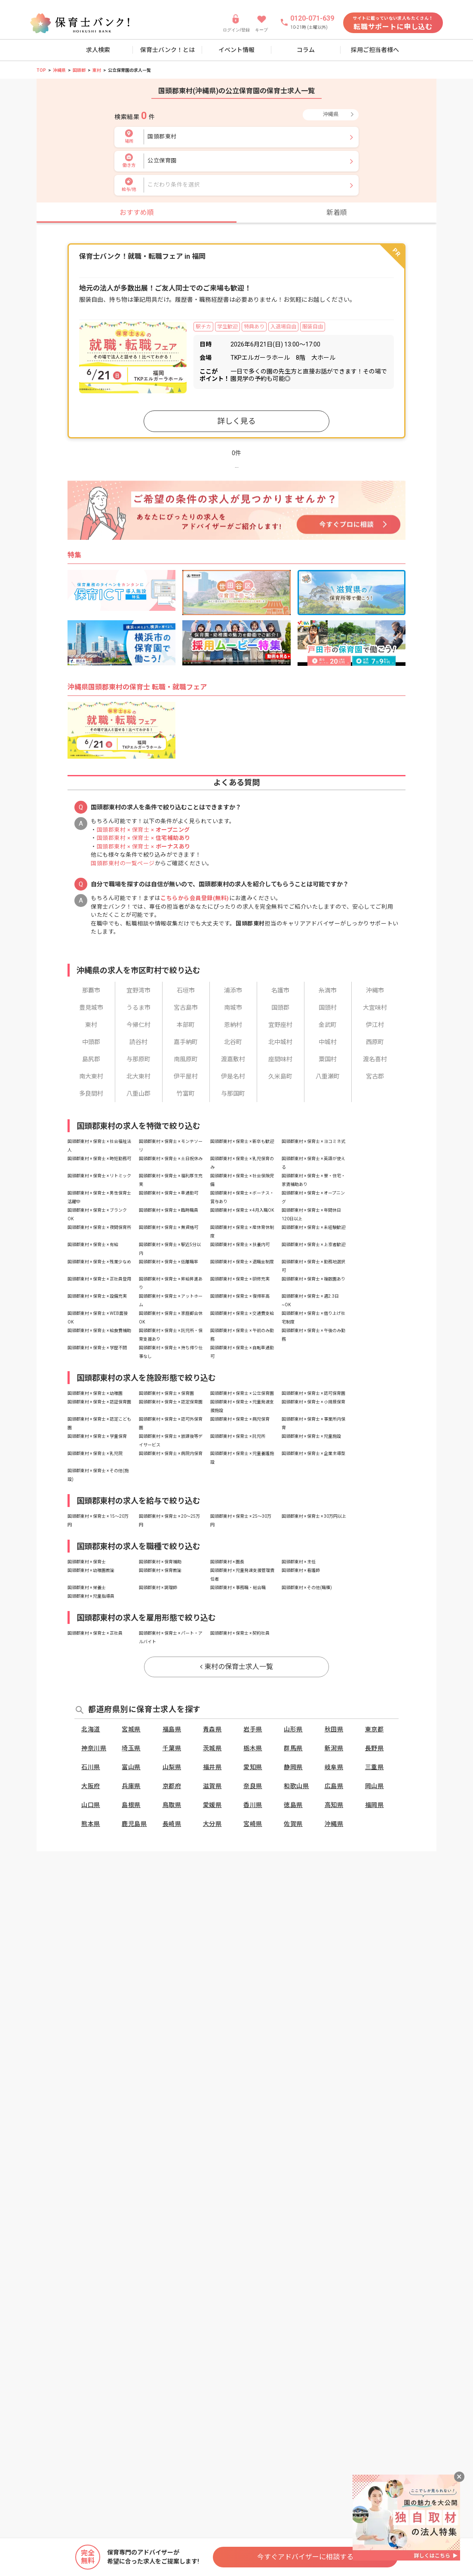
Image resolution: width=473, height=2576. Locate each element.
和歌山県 (296, 1786)
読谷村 (138, 1041)
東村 (96, 70)
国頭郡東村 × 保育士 (87, 1561)
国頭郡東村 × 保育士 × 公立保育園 (242, 1393)
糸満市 (328, 990)
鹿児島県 (134, 1823)
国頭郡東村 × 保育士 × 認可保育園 (313, 1393)
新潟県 (334, 1748)
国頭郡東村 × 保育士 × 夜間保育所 (99, 1227)
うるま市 (138, 1007)
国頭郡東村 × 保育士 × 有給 (93, 1244)
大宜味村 (375, 1007)
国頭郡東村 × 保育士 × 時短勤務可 (99, 1158)
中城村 (328, 1041)
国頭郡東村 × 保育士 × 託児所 (237, 1436)
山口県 (90, 1804)
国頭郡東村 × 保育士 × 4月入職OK (242, 1210)
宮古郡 (375, 1076)
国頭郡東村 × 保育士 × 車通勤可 (168, 1193)
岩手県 (252, 1729)
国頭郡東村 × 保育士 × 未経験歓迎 (313, 1227)
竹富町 (186, 1093)
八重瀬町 (328, 1076)
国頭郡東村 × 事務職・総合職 (238, 1587)
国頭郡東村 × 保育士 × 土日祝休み (171, 1158)
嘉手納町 (186, 1041)
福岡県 (374, 1804)
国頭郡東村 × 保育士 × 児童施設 (311, 1436)
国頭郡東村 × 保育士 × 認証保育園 (99, 1402)
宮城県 (131, 1729)
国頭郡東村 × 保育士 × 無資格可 (168, 1227)
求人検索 (98, 49)
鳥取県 (172, 1804)
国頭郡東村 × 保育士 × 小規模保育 (313, 1402)
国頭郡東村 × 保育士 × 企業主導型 (313, 1453)
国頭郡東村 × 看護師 (301, 1570)
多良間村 (91, 1093)
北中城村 (280, 1041)
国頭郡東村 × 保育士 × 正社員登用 (99, 1279)
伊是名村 (233, 1076)
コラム (306, 49)
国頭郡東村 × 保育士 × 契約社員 (240, 1633)
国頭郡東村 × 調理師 (158, 1587)
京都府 (172, 1786)
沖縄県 (59, 70)
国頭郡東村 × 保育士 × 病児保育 (240, 1419)
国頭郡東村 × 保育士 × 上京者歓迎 (313, 1244)
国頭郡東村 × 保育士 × (143, 830)
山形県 (293, 1729)
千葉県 (172, 1748)
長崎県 (172, 1823)
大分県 (212, 1823)
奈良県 (252, 1786)
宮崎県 (252, 1823)
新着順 (336, 212)
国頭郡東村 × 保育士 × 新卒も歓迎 (242, 1141)
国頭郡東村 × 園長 (227, 1561)
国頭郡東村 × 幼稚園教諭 (91, 1570)
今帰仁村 (138, 1024)
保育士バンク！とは (167, 49)
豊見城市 (91, 1007)
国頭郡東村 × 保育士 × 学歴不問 (97, 1347)
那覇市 (91, 990)
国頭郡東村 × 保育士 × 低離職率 (168, 1261)
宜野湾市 (138, 990)
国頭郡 (79, 70)
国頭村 (328, 1007)
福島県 (172, 1729)
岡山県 (374, 1786)
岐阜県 (334, 1767)
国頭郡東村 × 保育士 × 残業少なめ (99, 1261)
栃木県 (252, 1748)
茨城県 (212, 1748)
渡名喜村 (375, 1059)
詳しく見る (236, 421)
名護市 (280, 990)
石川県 (90, 1767)
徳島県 (293, 1804)
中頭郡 (91, 1041)
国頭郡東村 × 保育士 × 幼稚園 (95, 1393)
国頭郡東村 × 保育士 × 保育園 (166, 1393)
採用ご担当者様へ (375, 49)
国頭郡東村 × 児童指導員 (91, 1596)
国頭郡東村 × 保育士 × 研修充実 (240, 1279)
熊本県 (90, 1823)
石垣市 (186, 990)
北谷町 (233, 1041)
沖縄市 (375, 990)
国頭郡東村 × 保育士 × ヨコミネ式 (313, 1141)
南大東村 (91, 1076)
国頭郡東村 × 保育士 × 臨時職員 (168, 1210)
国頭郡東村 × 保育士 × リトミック (99, 1175)
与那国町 (233, 1093)
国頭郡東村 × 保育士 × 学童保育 (97, 1436)
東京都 (374, 1729)
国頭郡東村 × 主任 (299, 1561)
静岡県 (293, 1767)
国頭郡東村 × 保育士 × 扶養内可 (240, 1244)
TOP (41, 70)
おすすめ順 (137, 212)
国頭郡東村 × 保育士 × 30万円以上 (314, 1516)
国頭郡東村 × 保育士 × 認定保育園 (171, 1402)
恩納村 (233, 1024)
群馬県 (293, 1748)
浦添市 (233, 990)
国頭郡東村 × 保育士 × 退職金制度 (242, 1261)
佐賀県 (293, 1823)
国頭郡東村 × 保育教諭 (160, 1570)
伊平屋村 (186, 1076)
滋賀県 (212, 1786)
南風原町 (186, 1059)
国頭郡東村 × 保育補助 (160, 1561)
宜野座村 (280, 1024)
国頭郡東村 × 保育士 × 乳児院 (95, 1453)
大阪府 (90, 1786)
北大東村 (138, 1076)
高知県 (334, 1804)
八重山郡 (138, 1093)
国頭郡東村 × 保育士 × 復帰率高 (240, 1296)
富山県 (131, 1767)
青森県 (212, 1729)
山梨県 (172, 1767)
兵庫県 (131, 1786)
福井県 (212, 1767)
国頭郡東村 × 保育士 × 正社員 (95, 1633)
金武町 (328, 1024)
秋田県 (334, 1729)
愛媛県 (212, 1804)
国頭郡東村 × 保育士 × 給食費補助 (99, 1330)
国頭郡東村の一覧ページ (123, 863)
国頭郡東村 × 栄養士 (87, 1587)
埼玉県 (131, 1748)
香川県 (252, 1804)
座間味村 (280, 1059)
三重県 (374, 1767)
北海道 (90, 1729)
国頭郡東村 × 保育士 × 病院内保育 (171, 1453)
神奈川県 (93, 1748)
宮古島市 (186, 1007)
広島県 (334, 1786)
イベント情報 (236, 49)
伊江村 (375, 1024)
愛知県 (252, 1767)
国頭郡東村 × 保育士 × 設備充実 (97, 1296)
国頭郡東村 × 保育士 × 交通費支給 (242, 1313)
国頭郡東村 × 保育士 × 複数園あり (313, 1279)
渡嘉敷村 (233, 1059)
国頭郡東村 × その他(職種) (307, 1587)
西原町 (375, 1041)
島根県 (131, 1804)
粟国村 (328, 1059)
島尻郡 (91, 1059)
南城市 (233, 1007)
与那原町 (138, 1059)
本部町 (186, 1024)
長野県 (374, 1748)
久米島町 (280, 1076)
